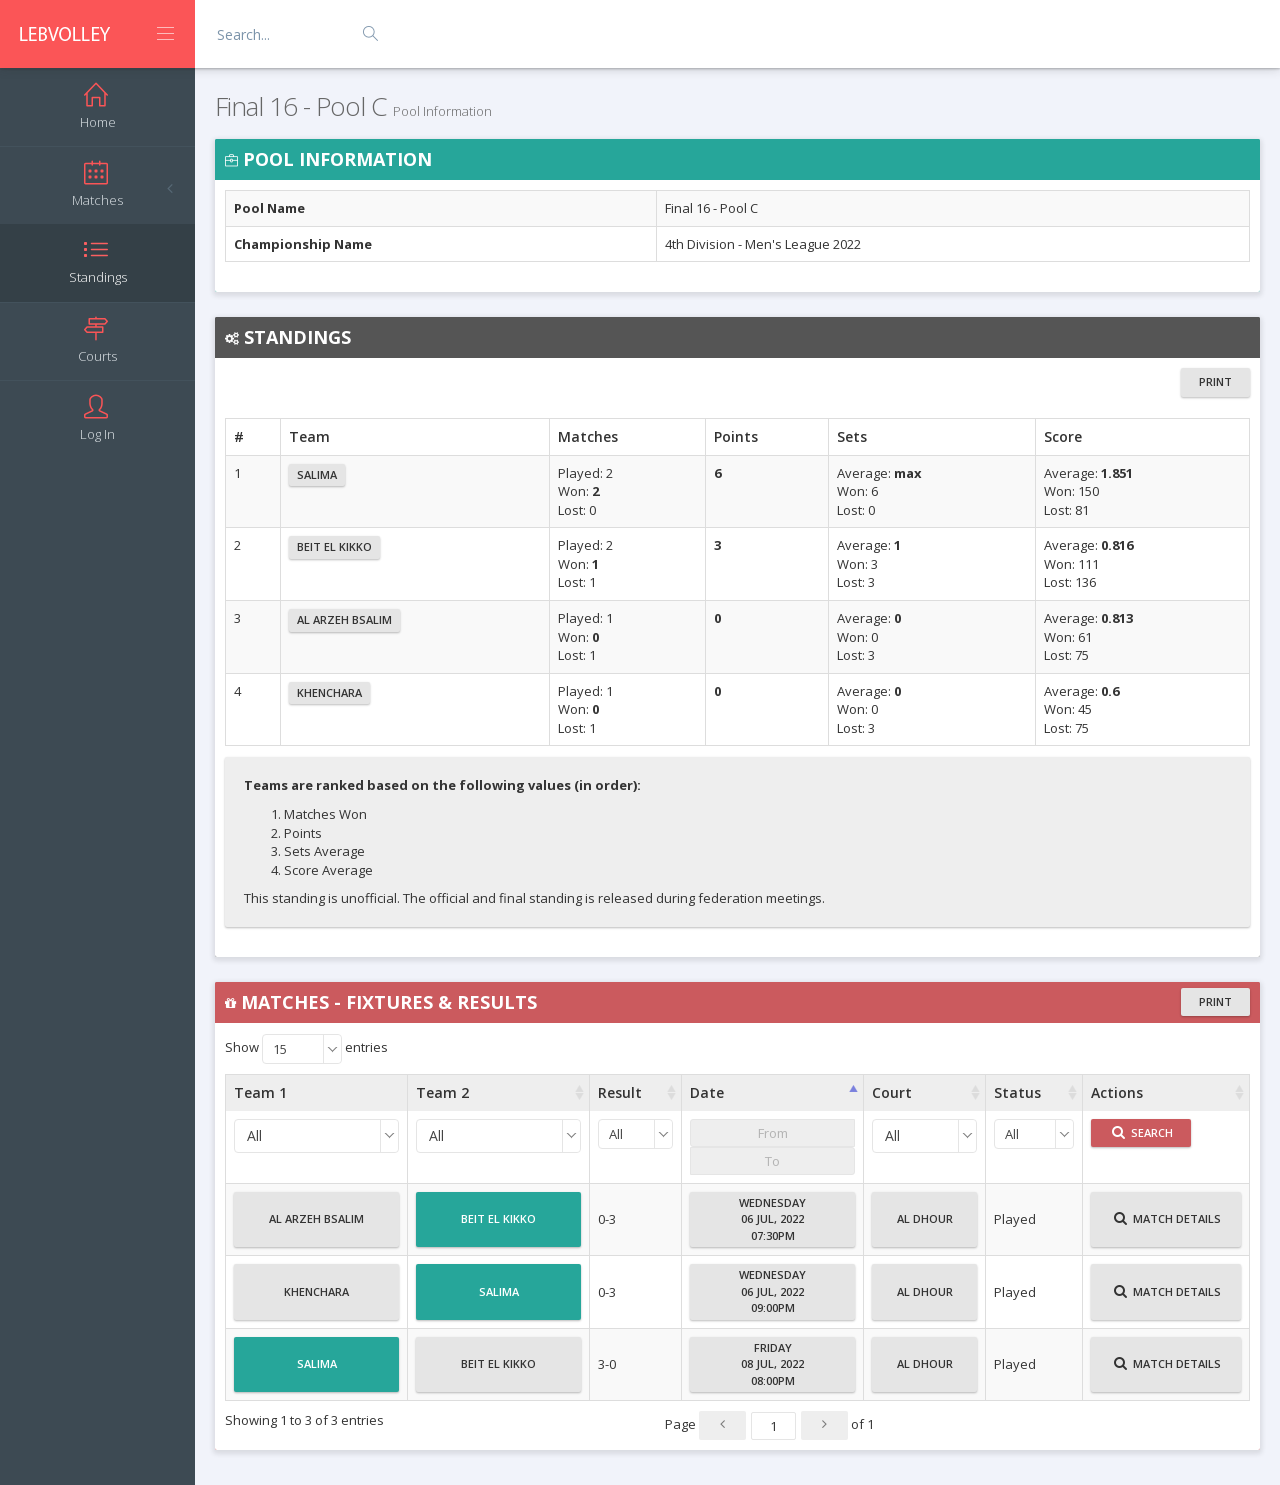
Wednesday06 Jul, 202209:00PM (772, 1291)
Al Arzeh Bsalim (344, 619)
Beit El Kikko (334, 546)
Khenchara (329, 692)
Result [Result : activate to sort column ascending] (620, 1092)
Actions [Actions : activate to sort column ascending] (1117, 1092)
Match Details (1167, 1227)
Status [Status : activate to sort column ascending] (1017, 1092)
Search (1142, 1132)
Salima (317, 474)
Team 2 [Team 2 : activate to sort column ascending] (442, 1092)
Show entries (306, 1049)
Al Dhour (925, 1227)
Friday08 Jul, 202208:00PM (772, 1364)
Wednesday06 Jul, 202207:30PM (772, 1219)
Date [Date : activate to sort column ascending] (707, 1092)
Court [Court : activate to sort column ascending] (892, 1092)
